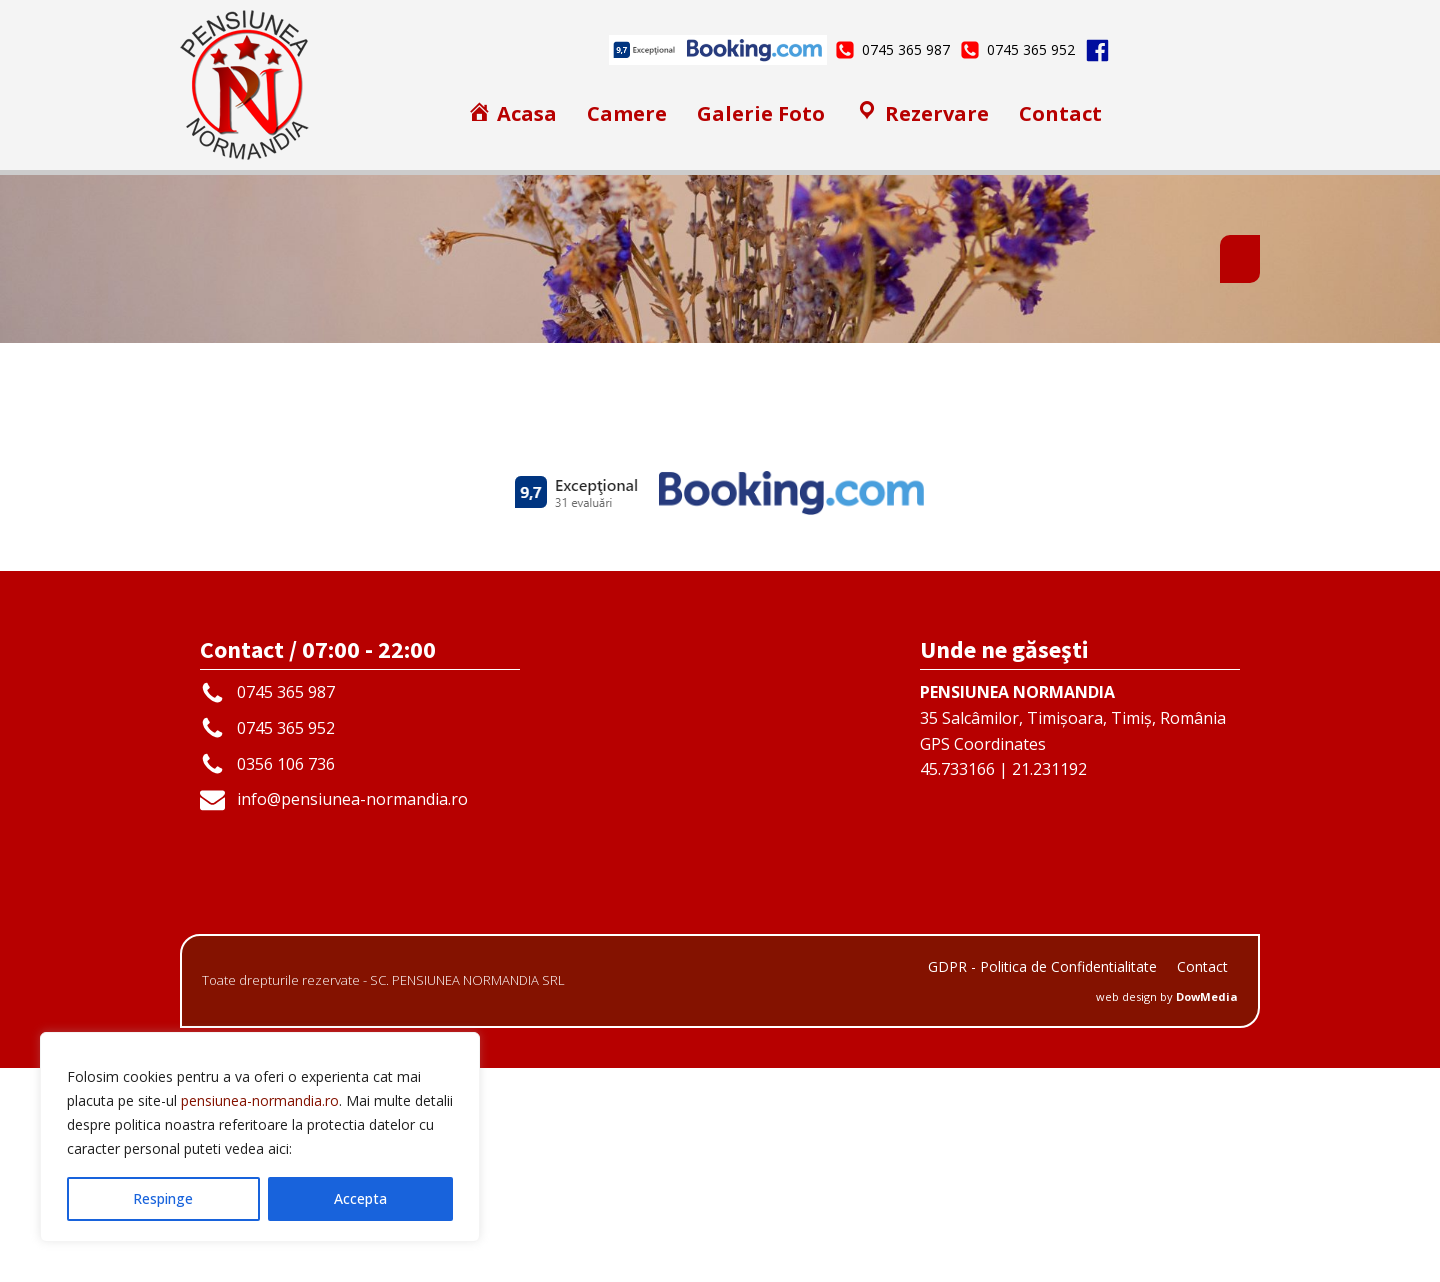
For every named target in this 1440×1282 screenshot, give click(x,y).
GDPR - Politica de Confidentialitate (1042, 1180)
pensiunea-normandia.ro (260, 1100)
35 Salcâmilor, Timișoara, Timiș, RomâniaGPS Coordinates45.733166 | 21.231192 (1073, 944)
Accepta (360, 1198)
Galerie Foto (761, 113)
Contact (1060, 113)
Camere (627, 113)
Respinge (163, 1198)
